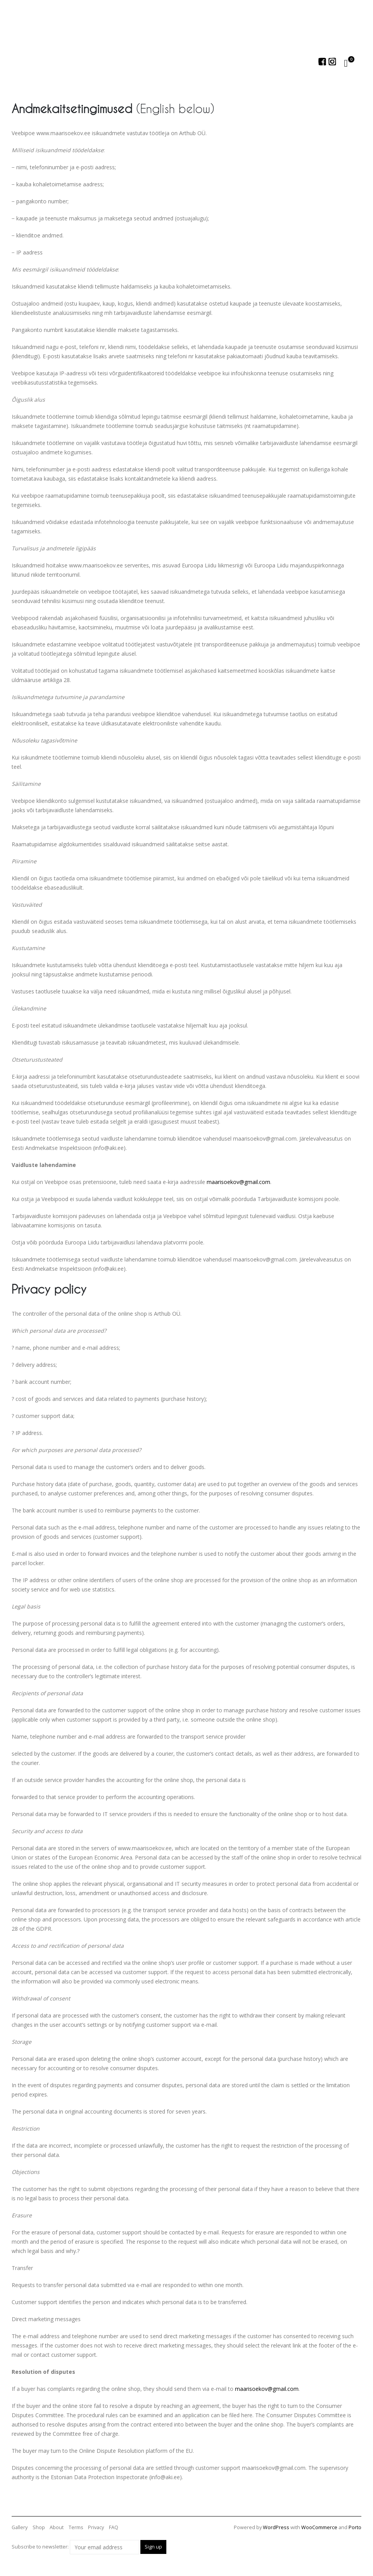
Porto (355, 2527)
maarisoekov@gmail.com (238, 1182)
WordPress (276, 2527)
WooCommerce (319, 2527)
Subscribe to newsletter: (75, 2547)
